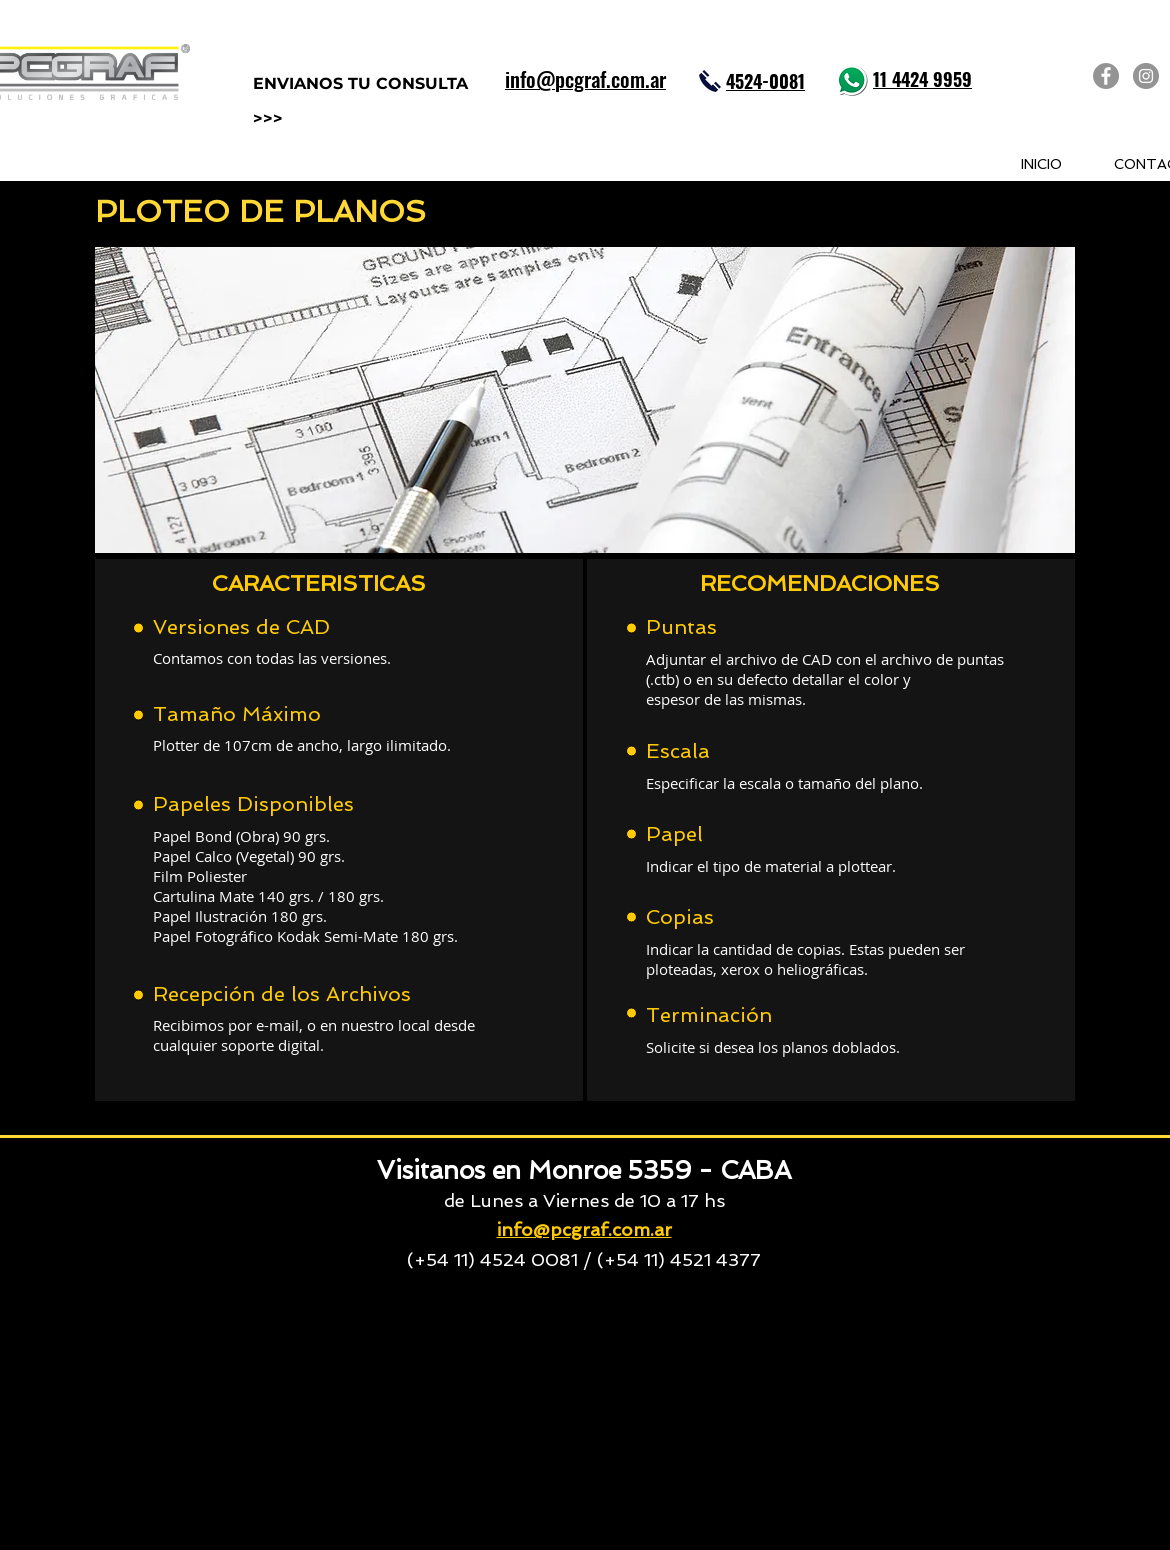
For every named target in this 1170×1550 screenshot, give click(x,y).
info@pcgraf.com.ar (584, 1229)
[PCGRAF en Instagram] (1146, 76)
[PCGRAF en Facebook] (1106, 76)
